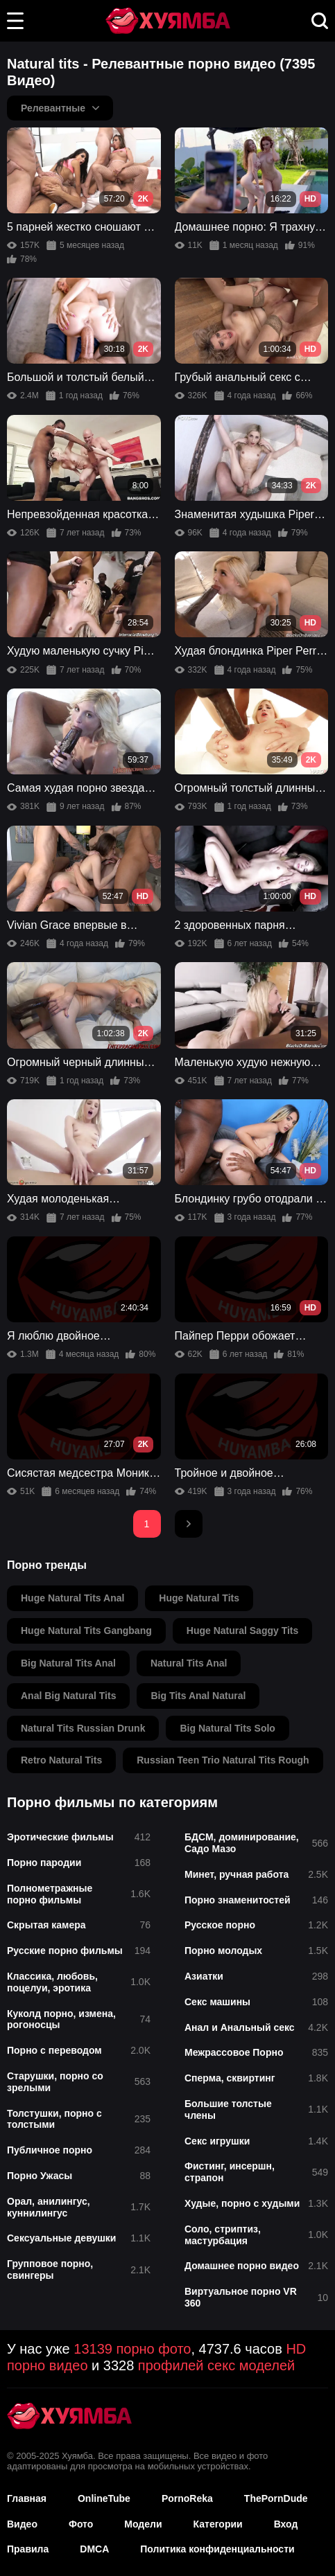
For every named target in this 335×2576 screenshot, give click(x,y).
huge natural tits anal (72, 1598)
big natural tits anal (68, 1663)
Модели (143, 2524)
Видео (22, 2524)
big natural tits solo (227, 1728)
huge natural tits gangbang (86, 1630)
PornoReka (187, 2498)
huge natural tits (199, 1598)
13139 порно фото (132, 2348)
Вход (286, 2524)
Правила (28, 2549)
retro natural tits (61, 1760)
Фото (81, 2524)
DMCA (94, 2549)
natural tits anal (189, 1663)
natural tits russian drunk (83, 1728)
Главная (26, 2498)
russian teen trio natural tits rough (223, 1760)
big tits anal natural (198, 1695)
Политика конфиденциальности (217, 2549)
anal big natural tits (68, 1695)
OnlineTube (104, 2498)
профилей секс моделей (216, 2365)
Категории (218, 2524)
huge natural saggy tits (243, 1630)
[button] (15, 20)
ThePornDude (276, 2498)
